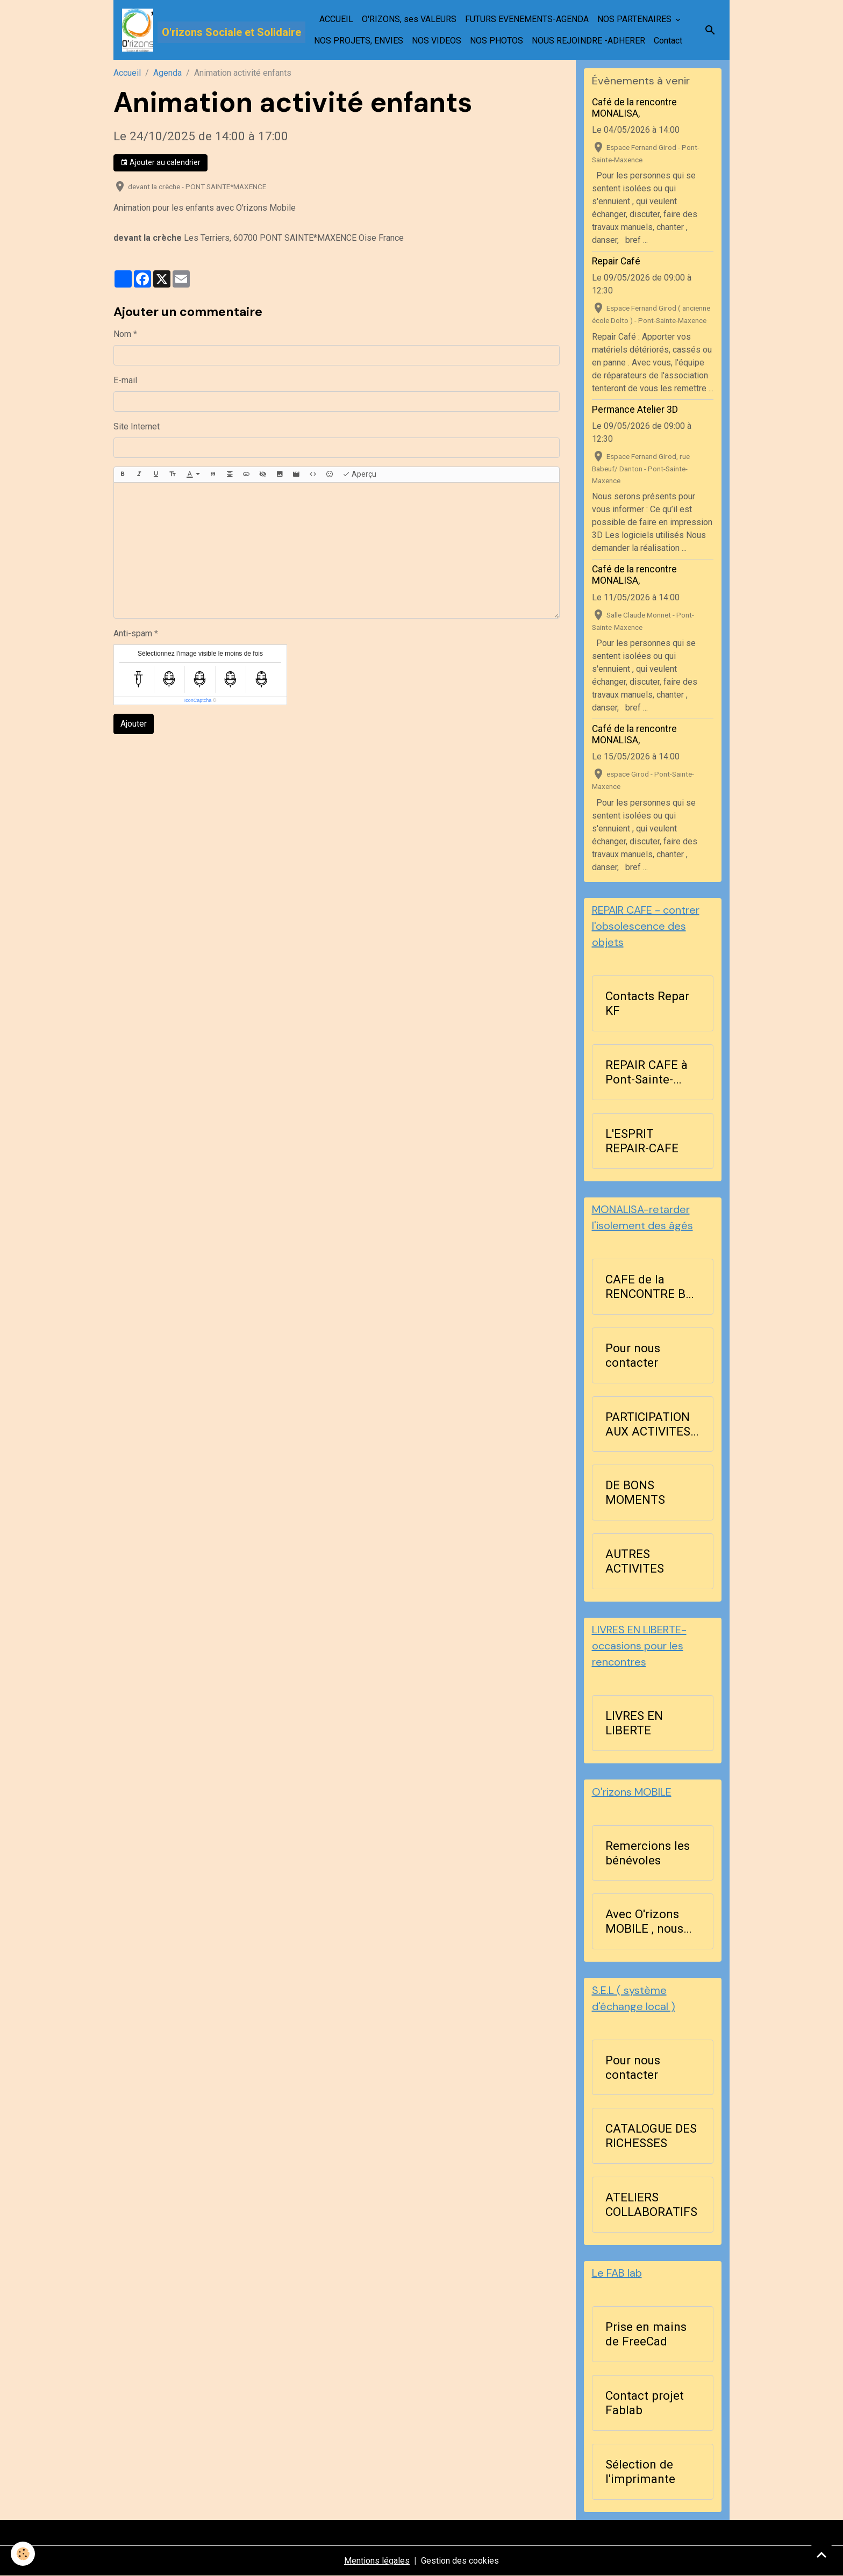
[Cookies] (23, 2554)
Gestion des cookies (460, 2561)
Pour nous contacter (632, 1355)
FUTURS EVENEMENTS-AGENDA (527, 19)
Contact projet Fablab (644, 2402)
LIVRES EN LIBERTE (634, 1723)
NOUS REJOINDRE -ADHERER (588, 40)
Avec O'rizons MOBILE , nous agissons (644, 1921)
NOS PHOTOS (496, 40)
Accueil (127, 73)
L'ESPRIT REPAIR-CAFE (641, 1140)
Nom (122, 334)
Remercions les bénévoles (647, 1853)
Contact (668, 40)
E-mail (125, 380)
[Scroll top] (821, 2554)
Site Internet (136, 426)
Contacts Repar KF (647, 1003)
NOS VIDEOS (436, 40)
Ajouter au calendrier (160, 163)
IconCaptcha (198, 700)
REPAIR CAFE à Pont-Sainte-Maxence (646, 1072)
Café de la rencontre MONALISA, (634, 108)
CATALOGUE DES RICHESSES (651, 2135)
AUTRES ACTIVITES (634, 1561)
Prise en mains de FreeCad (646, 2334)
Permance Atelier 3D (635, 409)
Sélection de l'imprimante (640, 2471)
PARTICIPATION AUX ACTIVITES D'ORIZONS (647, 1424)
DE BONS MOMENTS (635, 1492)
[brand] (198, 30)
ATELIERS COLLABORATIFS (651, 2204)
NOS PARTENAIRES (635, 19)
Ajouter (133, 724)
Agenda (167, 73)
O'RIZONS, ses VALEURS (409, 19)
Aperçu (359, 474)
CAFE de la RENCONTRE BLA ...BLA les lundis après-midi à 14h (652, 1286)
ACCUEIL (336, 19)
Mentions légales (377, 2561)
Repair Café (616, 261)
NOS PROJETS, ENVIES (358, 40)
